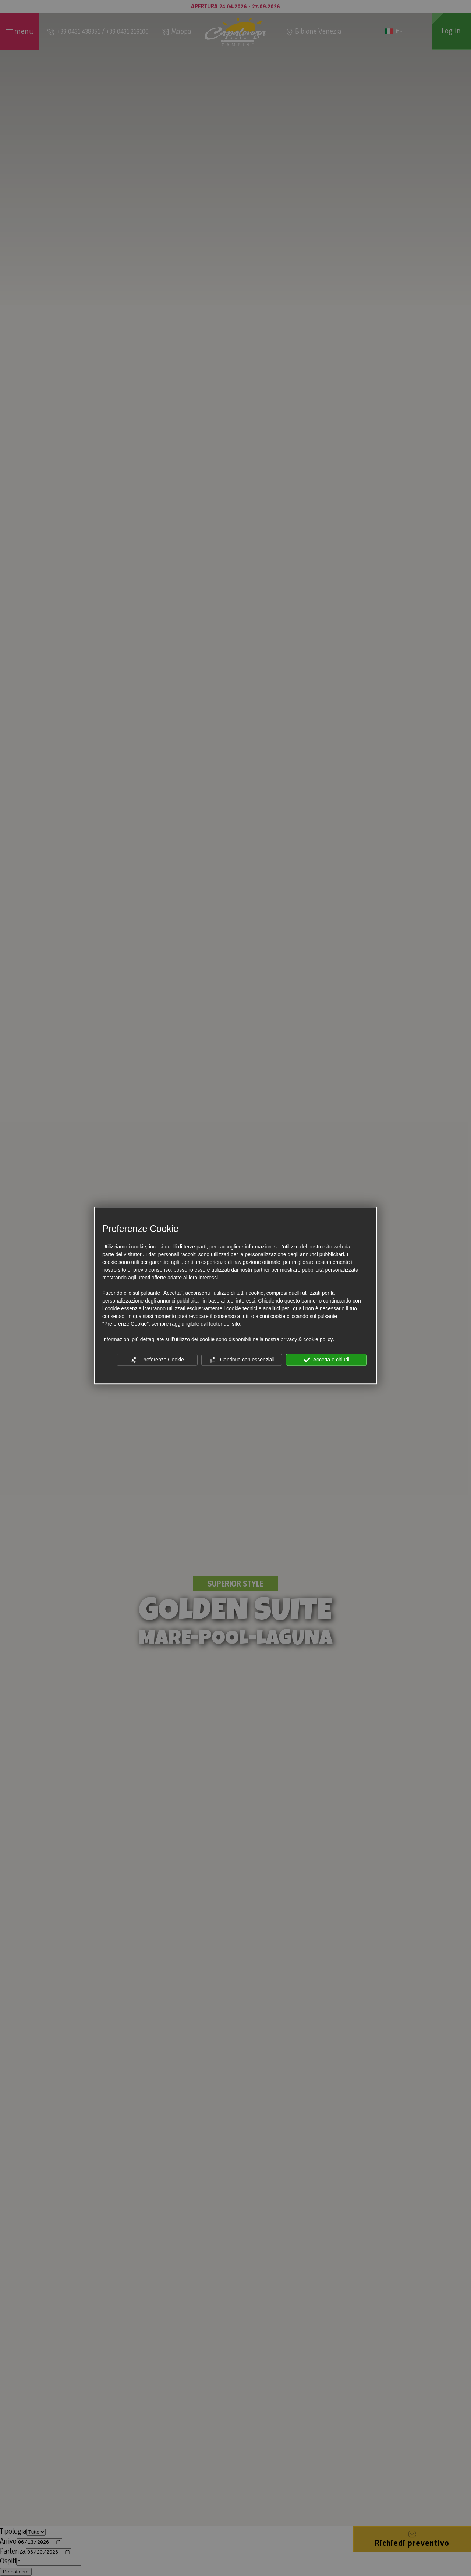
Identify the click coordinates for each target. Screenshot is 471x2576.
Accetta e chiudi (327, 1360)
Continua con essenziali (242, 1360)
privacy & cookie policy (307, 1339)
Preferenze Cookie (157, 1360)
